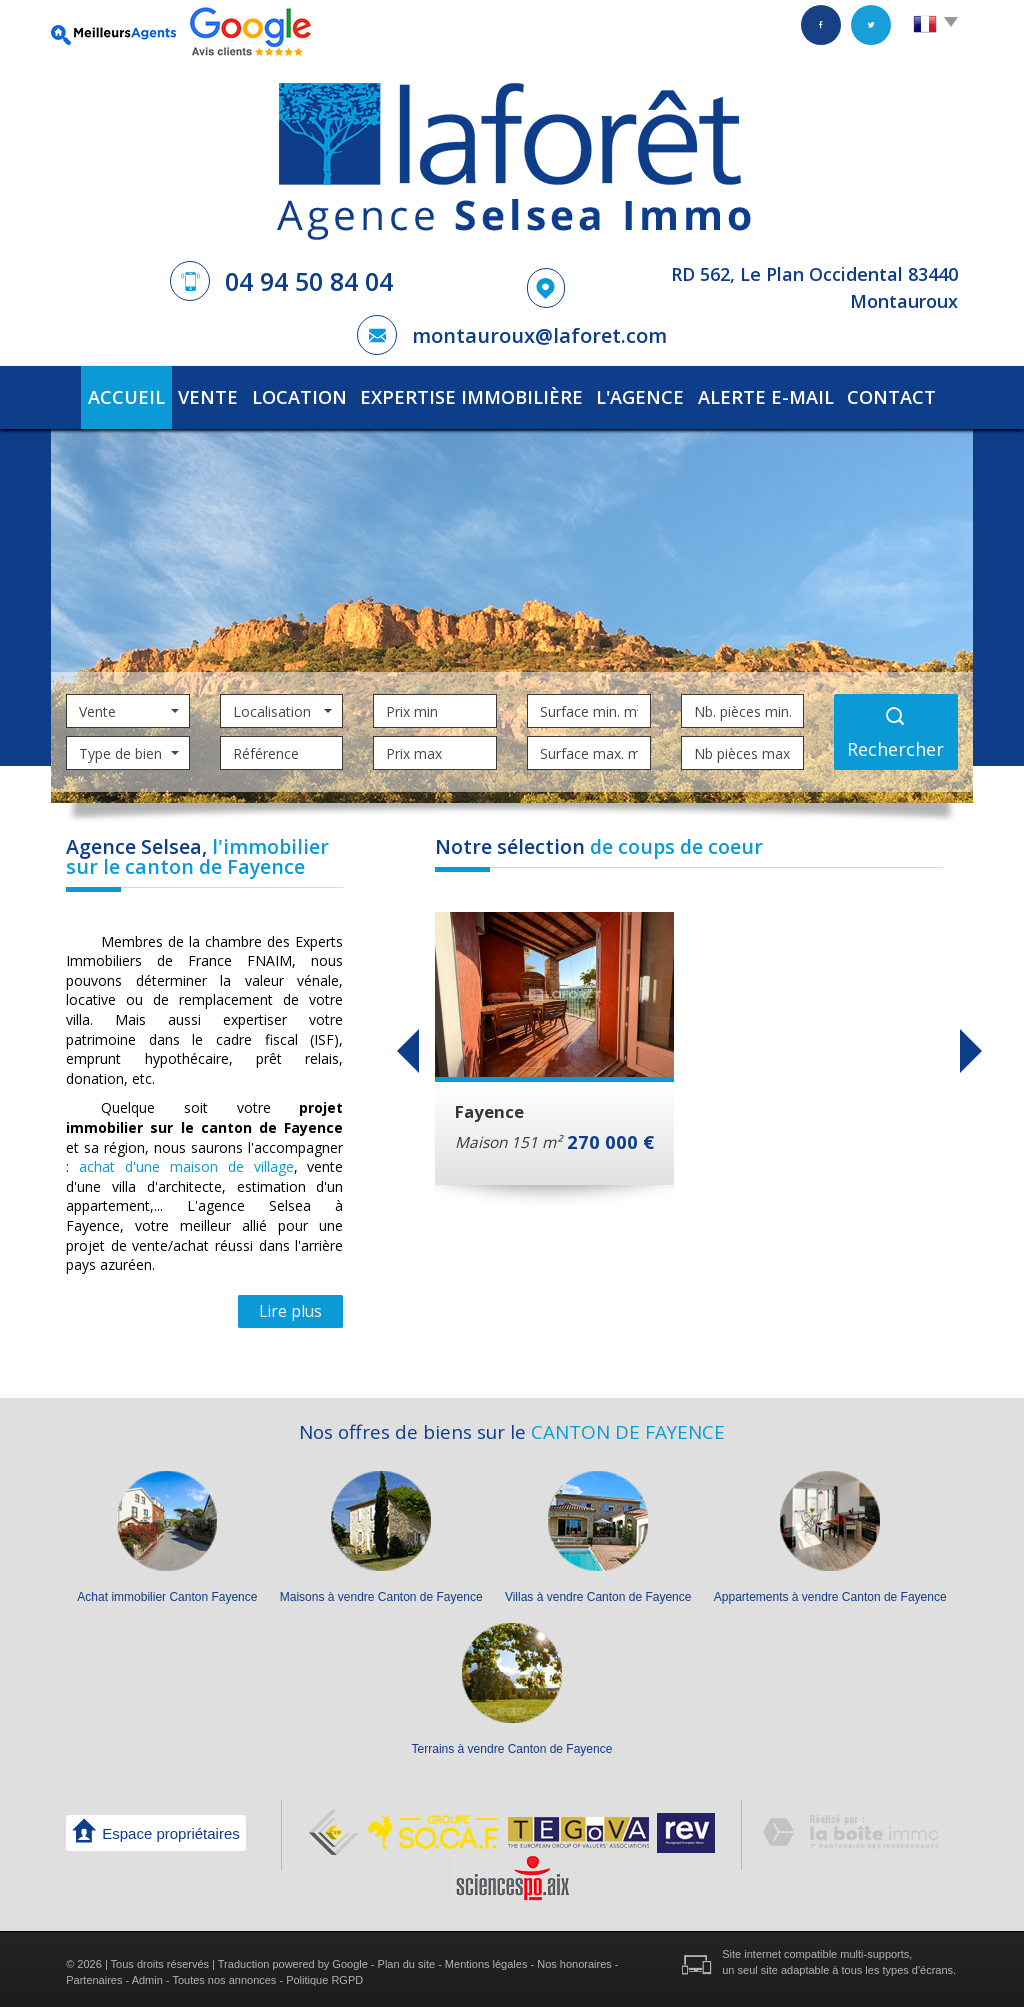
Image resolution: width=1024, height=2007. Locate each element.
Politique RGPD (324, 1974)
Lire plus (290, 1304)
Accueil (117, 394)
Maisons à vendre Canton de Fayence (381, 1591)
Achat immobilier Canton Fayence (167, 1591)
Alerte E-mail (770, 394)
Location (317, 394)
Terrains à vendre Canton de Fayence (512, 1743)
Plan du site (406, 1958)
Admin (147, 1974)
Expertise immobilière (481, 394)
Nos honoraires (574, 1958)
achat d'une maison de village (186, 1160)
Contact (900, 394)
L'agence (641, 394)
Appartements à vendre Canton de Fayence (830, 1591)
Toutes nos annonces (224, 1974)
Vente (213, 394)
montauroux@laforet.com (539, 335)
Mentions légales (486, 1958)
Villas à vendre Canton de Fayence (598, 1591)
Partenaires (94, 1974)
